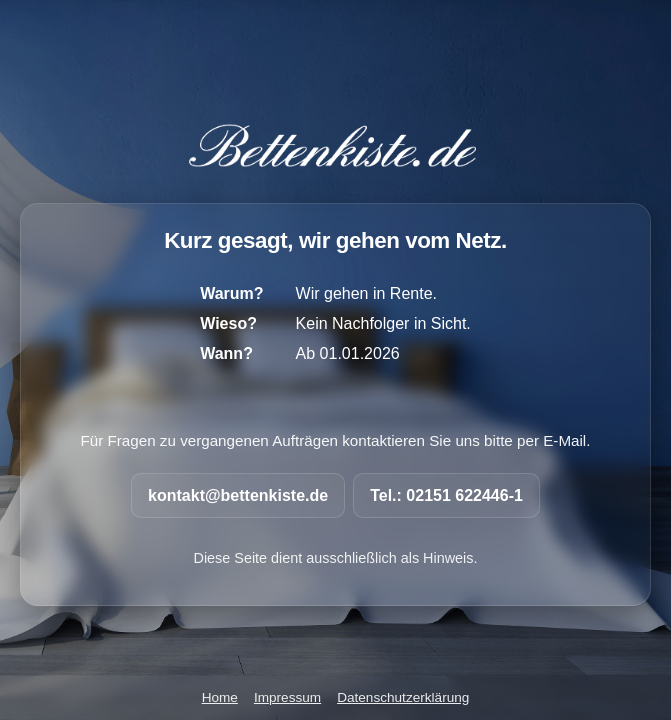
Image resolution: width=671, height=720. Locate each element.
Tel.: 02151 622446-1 (446, 495)
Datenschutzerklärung (403, 697)
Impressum (287, 697)
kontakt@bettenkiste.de (238, 495)
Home (220, 697)
